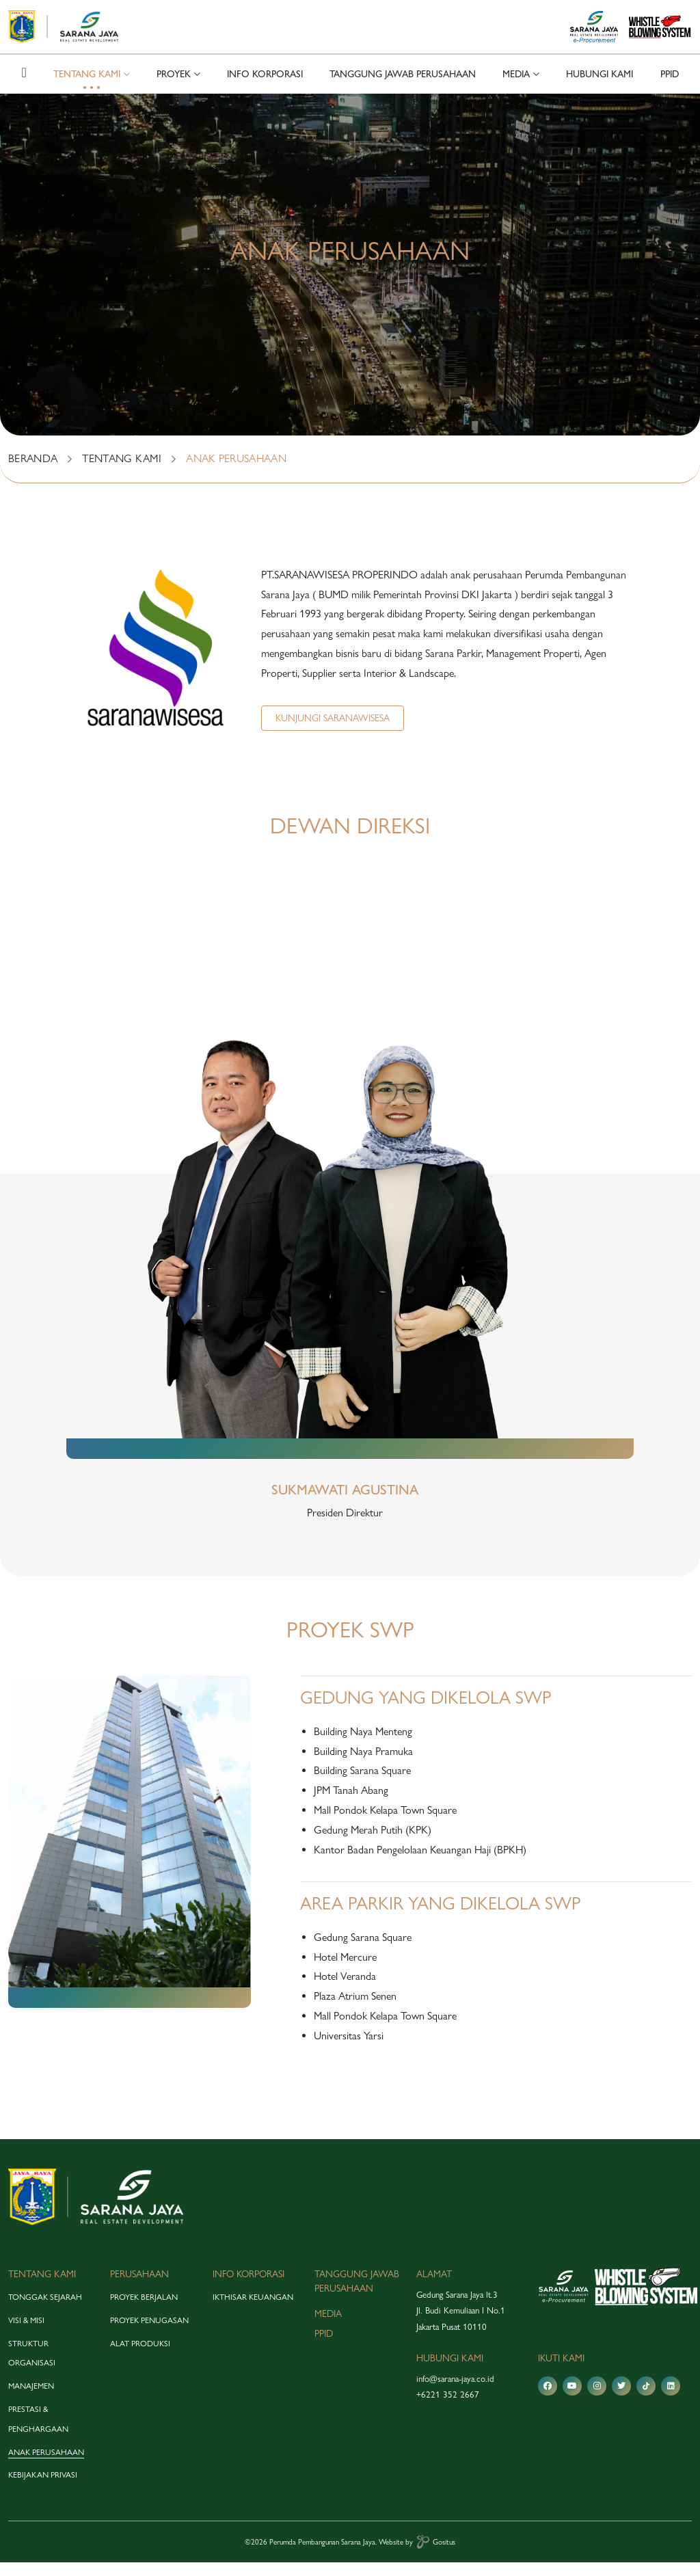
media (328, 2327)
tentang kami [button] (86, 88)
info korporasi (265, 88)
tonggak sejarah (45, 2311)
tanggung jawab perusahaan (402, 88)
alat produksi (140, 2356)
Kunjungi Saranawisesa (332, 731)
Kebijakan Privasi (42, 2488)
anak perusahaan (46, 2465)
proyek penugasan (149, 2334)
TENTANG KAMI (121, 472)
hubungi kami (599, 88)
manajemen (31, 2399)
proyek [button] (174, 88)
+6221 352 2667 (447, 2407)
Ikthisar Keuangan (253, 2311)
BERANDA (32, 472)
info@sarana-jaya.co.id (455, 2392)
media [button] (516, 88)
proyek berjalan (144, 2311)
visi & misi (26, 2334)
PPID (669, 88)
